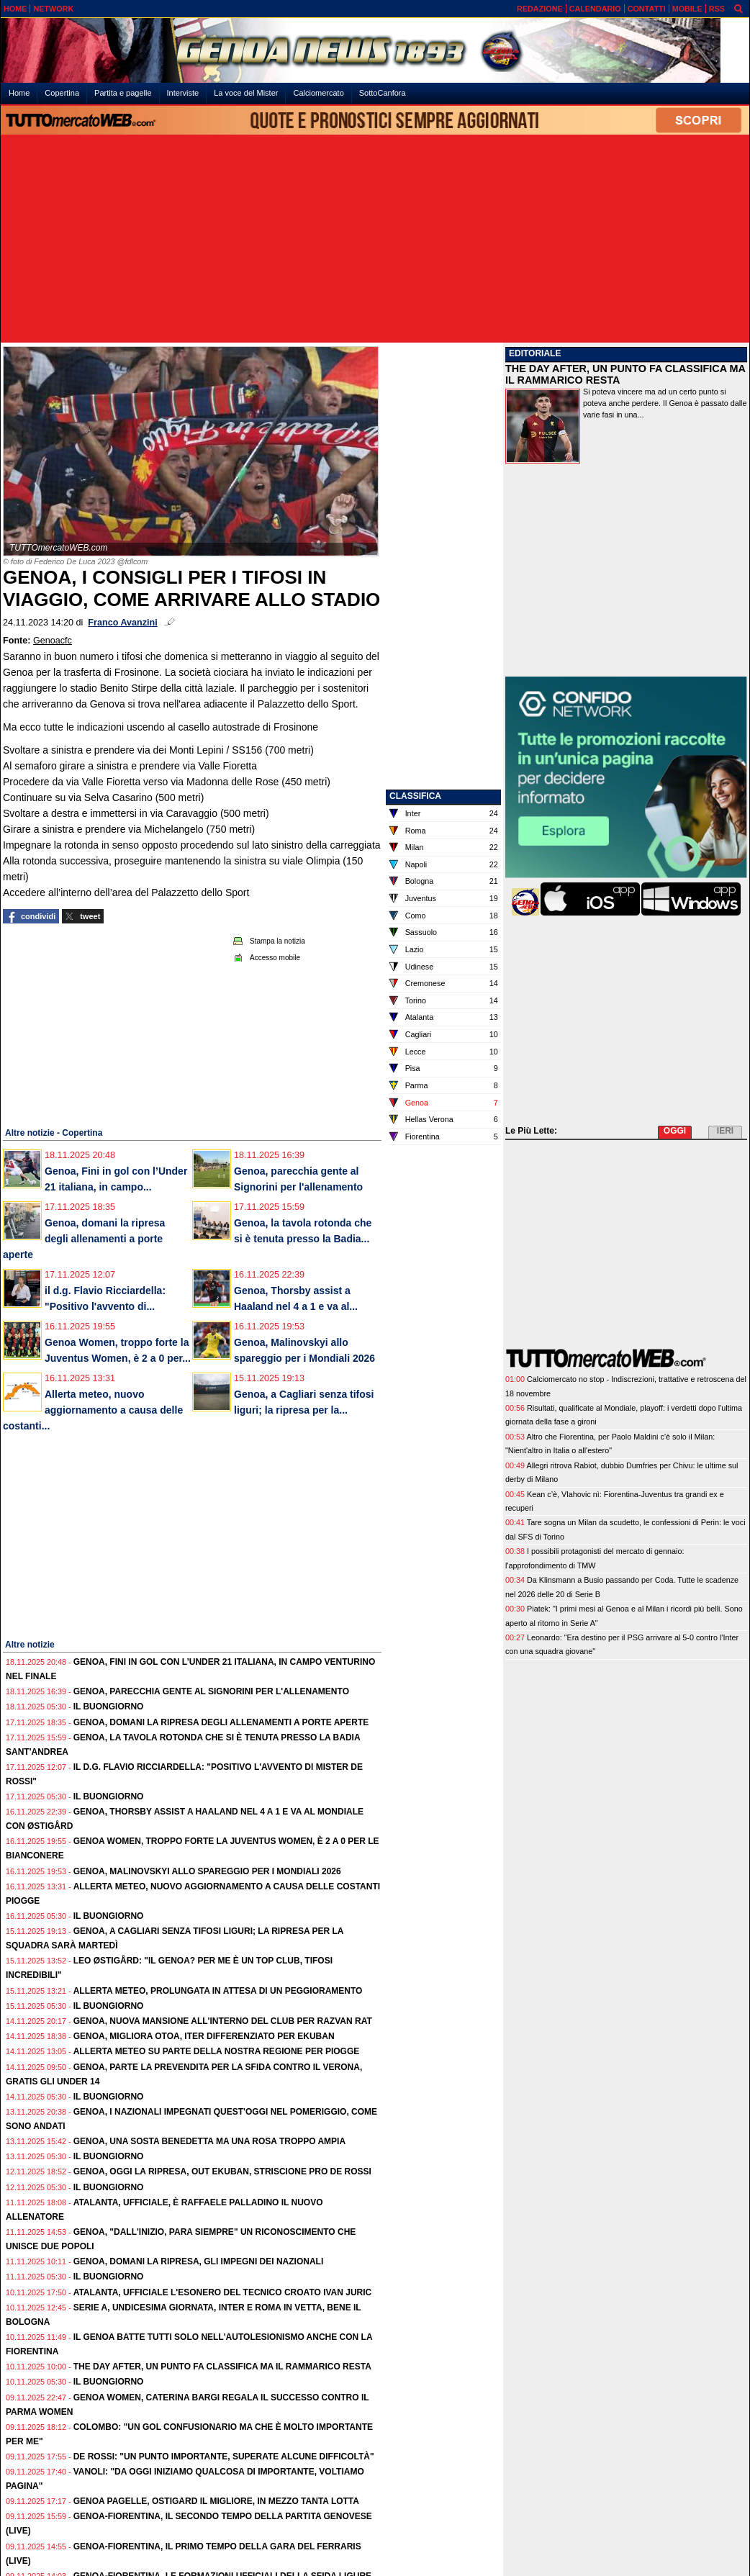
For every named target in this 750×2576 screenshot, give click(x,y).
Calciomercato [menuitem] (318, 93)
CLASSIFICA (415, 796)
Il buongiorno (108, 1706)
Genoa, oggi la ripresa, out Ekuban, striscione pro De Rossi (222, 2171)
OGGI (675, 1131)
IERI (725, 1131)
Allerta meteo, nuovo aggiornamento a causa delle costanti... (93, 1410)
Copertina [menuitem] (62, 93)
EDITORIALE (535, 353)
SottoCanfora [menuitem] (382, 93)
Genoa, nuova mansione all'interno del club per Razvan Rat (222, 2021)
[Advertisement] (375, 239)
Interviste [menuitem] (183, 93)
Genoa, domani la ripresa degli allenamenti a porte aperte (84, 1238)
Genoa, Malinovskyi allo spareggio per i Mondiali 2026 (207, 1871)
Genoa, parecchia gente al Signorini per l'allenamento (211, 1691)
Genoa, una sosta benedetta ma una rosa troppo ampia (209, 2141)
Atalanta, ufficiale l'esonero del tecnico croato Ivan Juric (222, 2292)
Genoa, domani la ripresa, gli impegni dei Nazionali (198, 2261)
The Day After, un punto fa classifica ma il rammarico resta (222, 2367)
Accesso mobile (275, 958)
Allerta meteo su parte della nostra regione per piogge (216, 2051)
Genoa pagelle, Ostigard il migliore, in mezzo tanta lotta (216, 2501)
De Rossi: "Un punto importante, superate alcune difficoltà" (223, 2456)
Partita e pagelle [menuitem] (123, 93)
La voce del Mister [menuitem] (246, 93)
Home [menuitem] (19, 93)
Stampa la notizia (277, 941)
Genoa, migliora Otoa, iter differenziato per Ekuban (204, 2036)
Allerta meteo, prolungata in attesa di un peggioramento (218, 1991)
